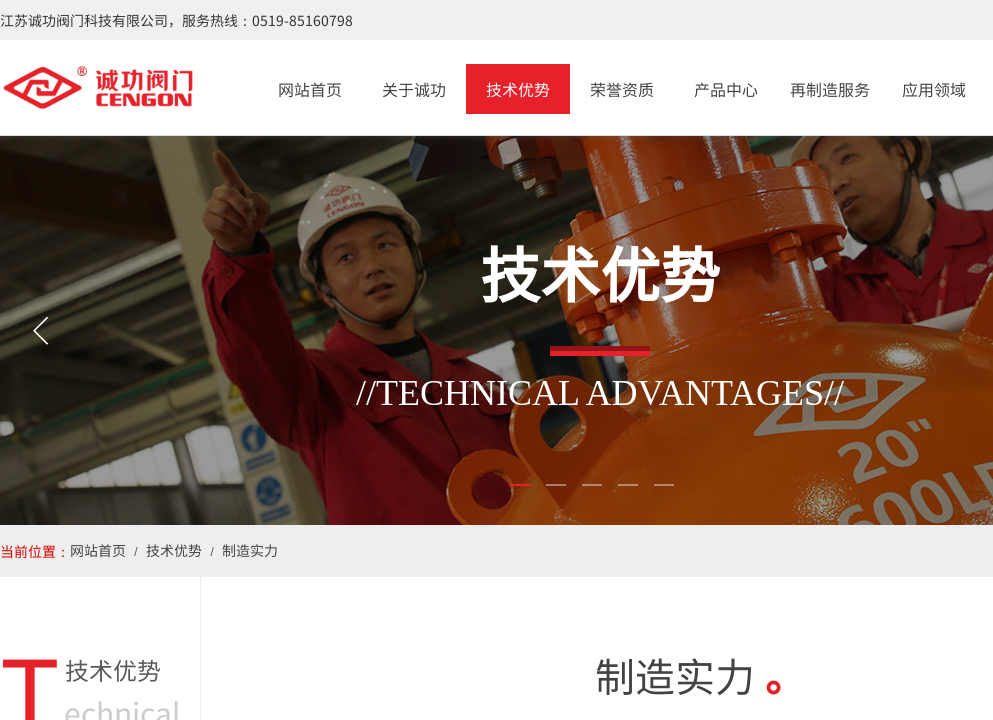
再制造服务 (830, 89)
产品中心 (726, 89)
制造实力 (250, 550)
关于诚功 (414, 89)
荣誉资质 (622, 89)
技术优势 (518, 89)
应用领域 (934, 89)
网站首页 (310, 89)
